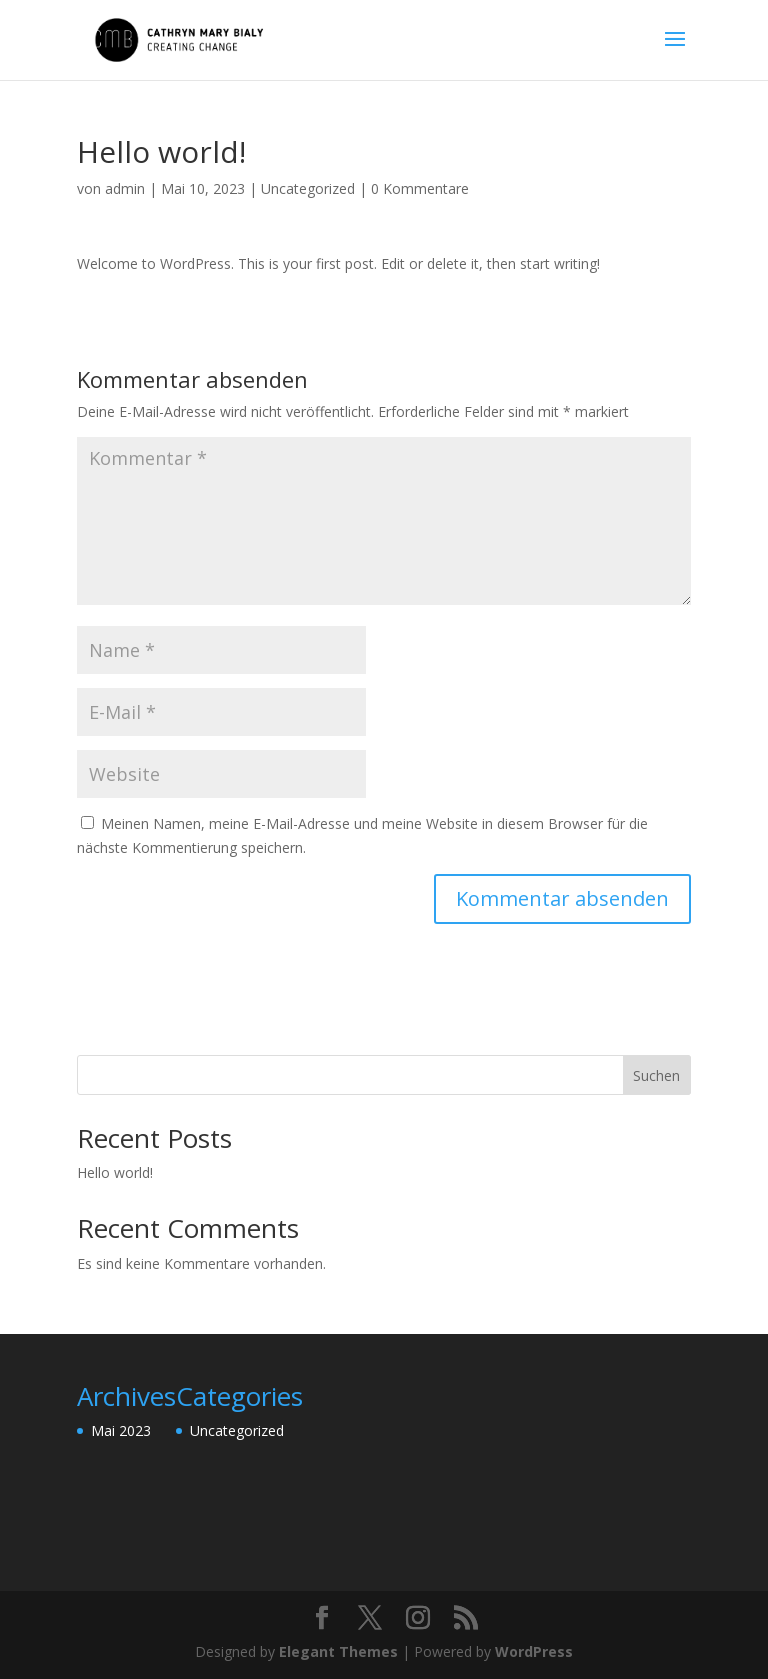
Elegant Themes (338, 1651)
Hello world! (115, 1172)
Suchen (656, 1075)
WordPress (534, 1651)
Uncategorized (308, 188)
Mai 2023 (121, 1430)
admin (125, 188)
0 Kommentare (420, 188)
